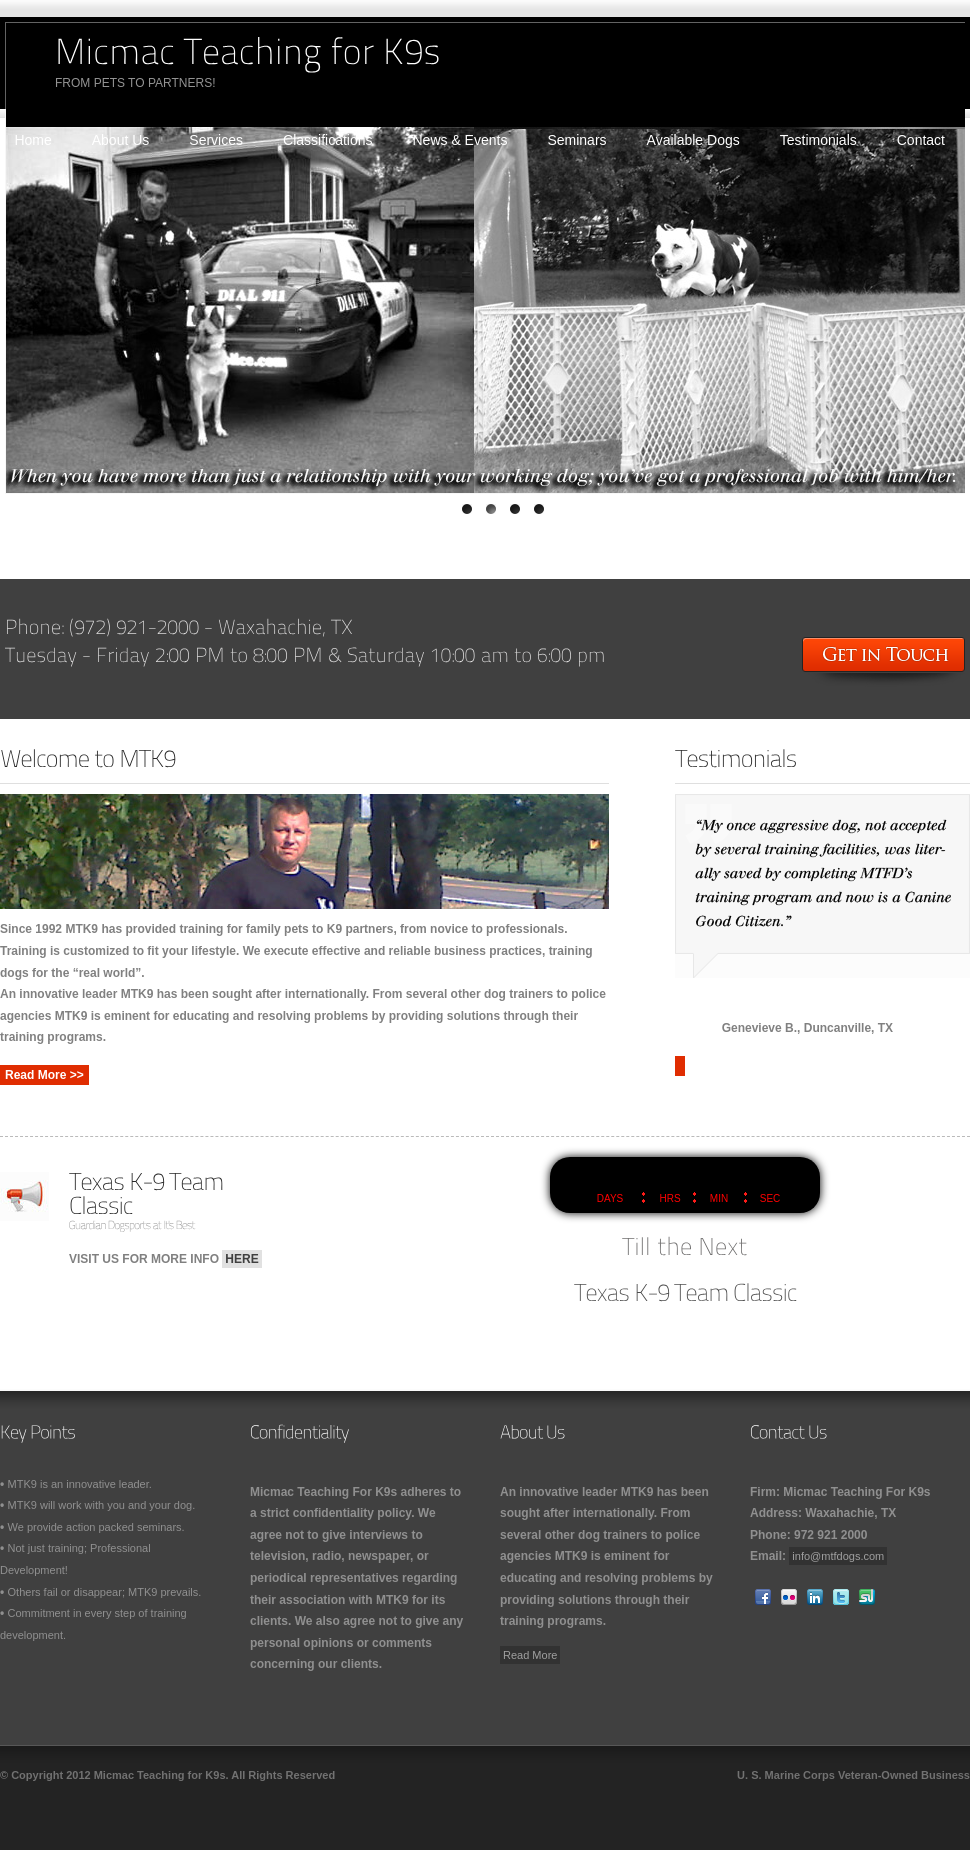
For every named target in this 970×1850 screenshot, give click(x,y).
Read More (530, 1655)
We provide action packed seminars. (96, 1527)
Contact (921, 140)
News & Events (460, 140)
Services (216, 140)
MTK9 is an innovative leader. (80, 1484)
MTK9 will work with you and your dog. (102, 1505)
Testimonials (818, 140)
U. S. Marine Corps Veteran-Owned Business (853, 1775)
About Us (121, 140)
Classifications (327, 140)
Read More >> (44, 1075)
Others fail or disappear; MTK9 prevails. (105, 1592)
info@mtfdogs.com (838, 1556)
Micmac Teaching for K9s (160, 1775)
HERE (241, 1259)
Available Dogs (693, 140)
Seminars (576, 140)
